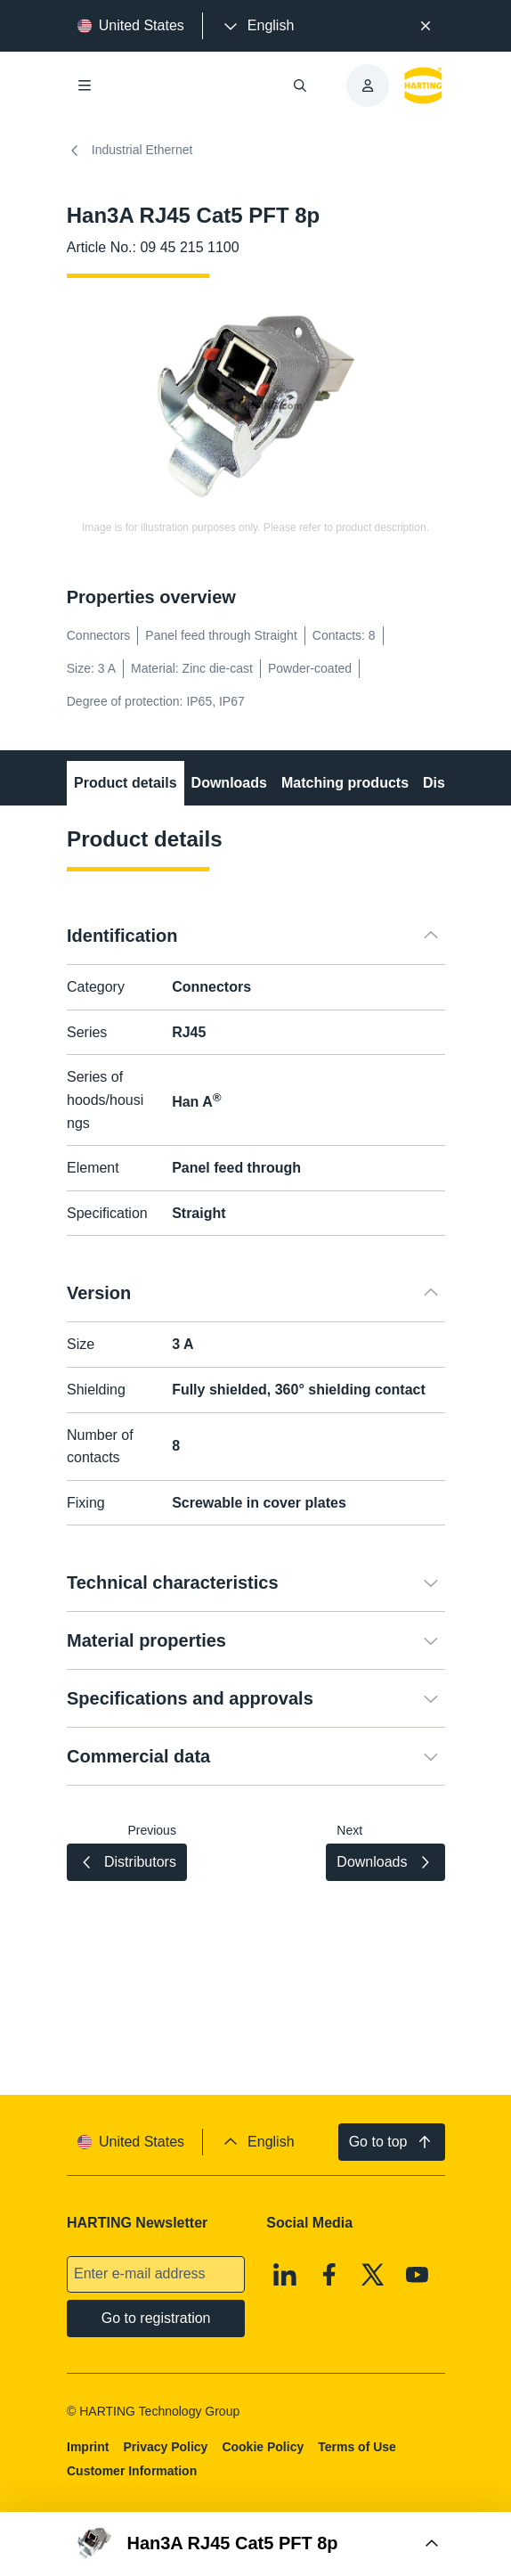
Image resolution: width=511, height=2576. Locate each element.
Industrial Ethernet (130, 150)
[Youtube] (417, 2275)
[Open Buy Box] (255, 2544)
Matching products (345, 782)
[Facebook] (329, 2275)
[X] (373, 2275)
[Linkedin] (285, 2275)
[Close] (426, 26)
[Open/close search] (300, 85)
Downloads (228, 782)
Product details (125, 782)
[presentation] (257, 26)
